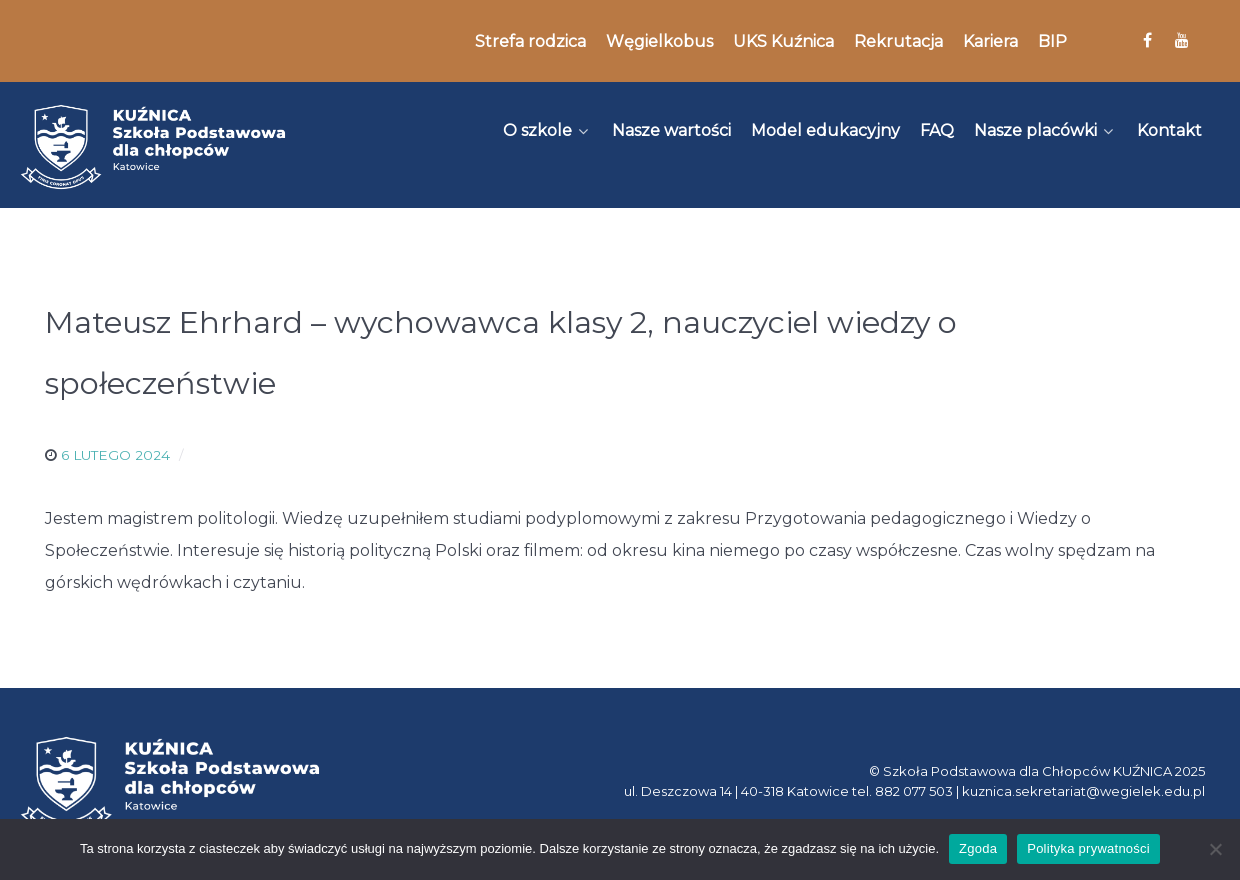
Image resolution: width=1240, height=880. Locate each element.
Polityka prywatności (1088, 848)
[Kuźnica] (153, 147)
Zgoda (978, 848)
